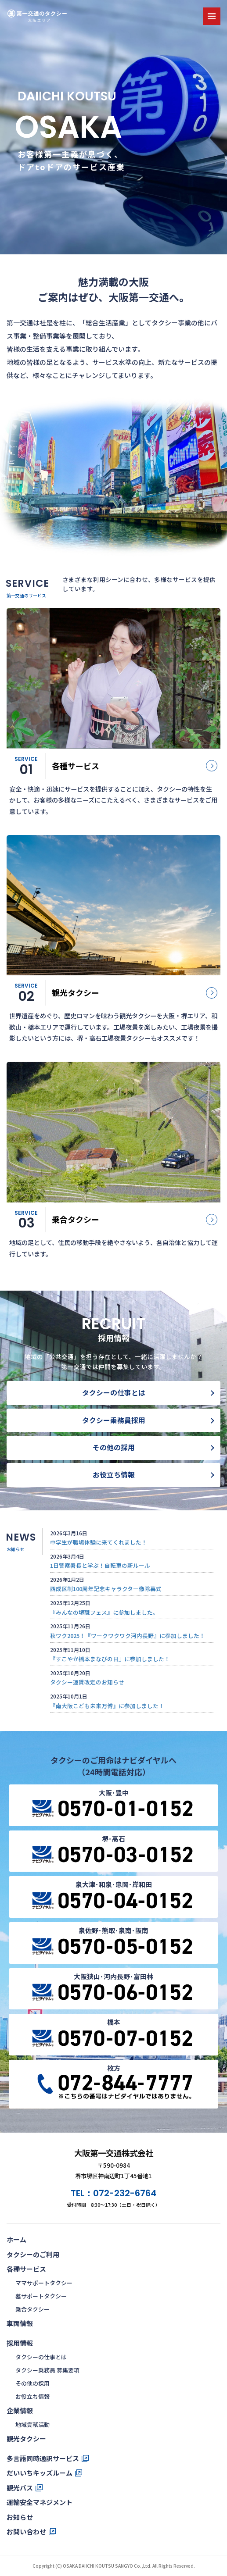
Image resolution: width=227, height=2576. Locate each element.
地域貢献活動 (32, 2424)
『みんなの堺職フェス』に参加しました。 (104, 1612)
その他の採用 (114, 1447)
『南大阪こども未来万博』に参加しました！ (107, 1706)
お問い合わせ (26, 2531)
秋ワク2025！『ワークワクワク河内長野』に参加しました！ (127, 1635)
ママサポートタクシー (43, 2283)
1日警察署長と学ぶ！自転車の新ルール (100, 1565)
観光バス (20, 2487)
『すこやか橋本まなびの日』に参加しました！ (110, 1659)
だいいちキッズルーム (39, 2472)
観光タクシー (26, 2438)
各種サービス (26, 2268)
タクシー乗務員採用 (113, 1420)
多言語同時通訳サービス (43, 2458)
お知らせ (20, 2517)
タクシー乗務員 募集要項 (47, 2370)
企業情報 (20, 2410)
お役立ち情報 (114, 1475)
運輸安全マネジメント (39, 2502)
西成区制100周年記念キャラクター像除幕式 (106, 1588)
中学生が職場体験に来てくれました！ (98, 1542)
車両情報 (20, 2323)
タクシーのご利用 (33, 2254)
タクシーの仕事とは (113, 1393)
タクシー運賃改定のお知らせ (87, 1682)
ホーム (16, 2239)
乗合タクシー (32, 2309)
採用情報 (20, 2343)
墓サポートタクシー (41, 2296)
